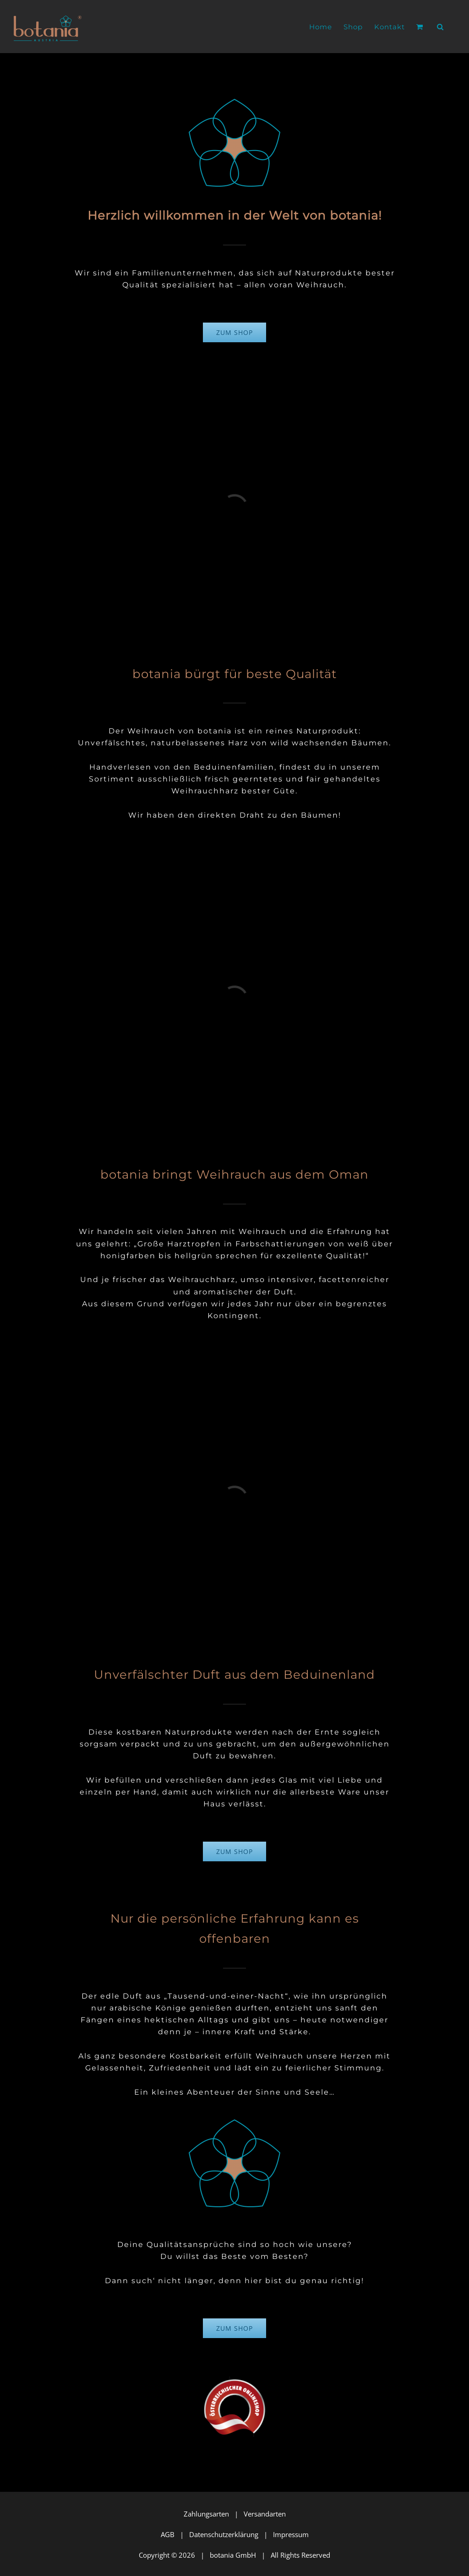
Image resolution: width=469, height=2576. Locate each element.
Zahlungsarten (206, 2513)
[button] (440, 26)
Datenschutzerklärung (223, 2534)
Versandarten (265, 2513)
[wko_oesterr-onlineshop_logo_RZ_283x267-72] (234, 2379)
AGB (168, 2534)
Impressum (291, 2534)
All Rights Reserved (300, 2555)
